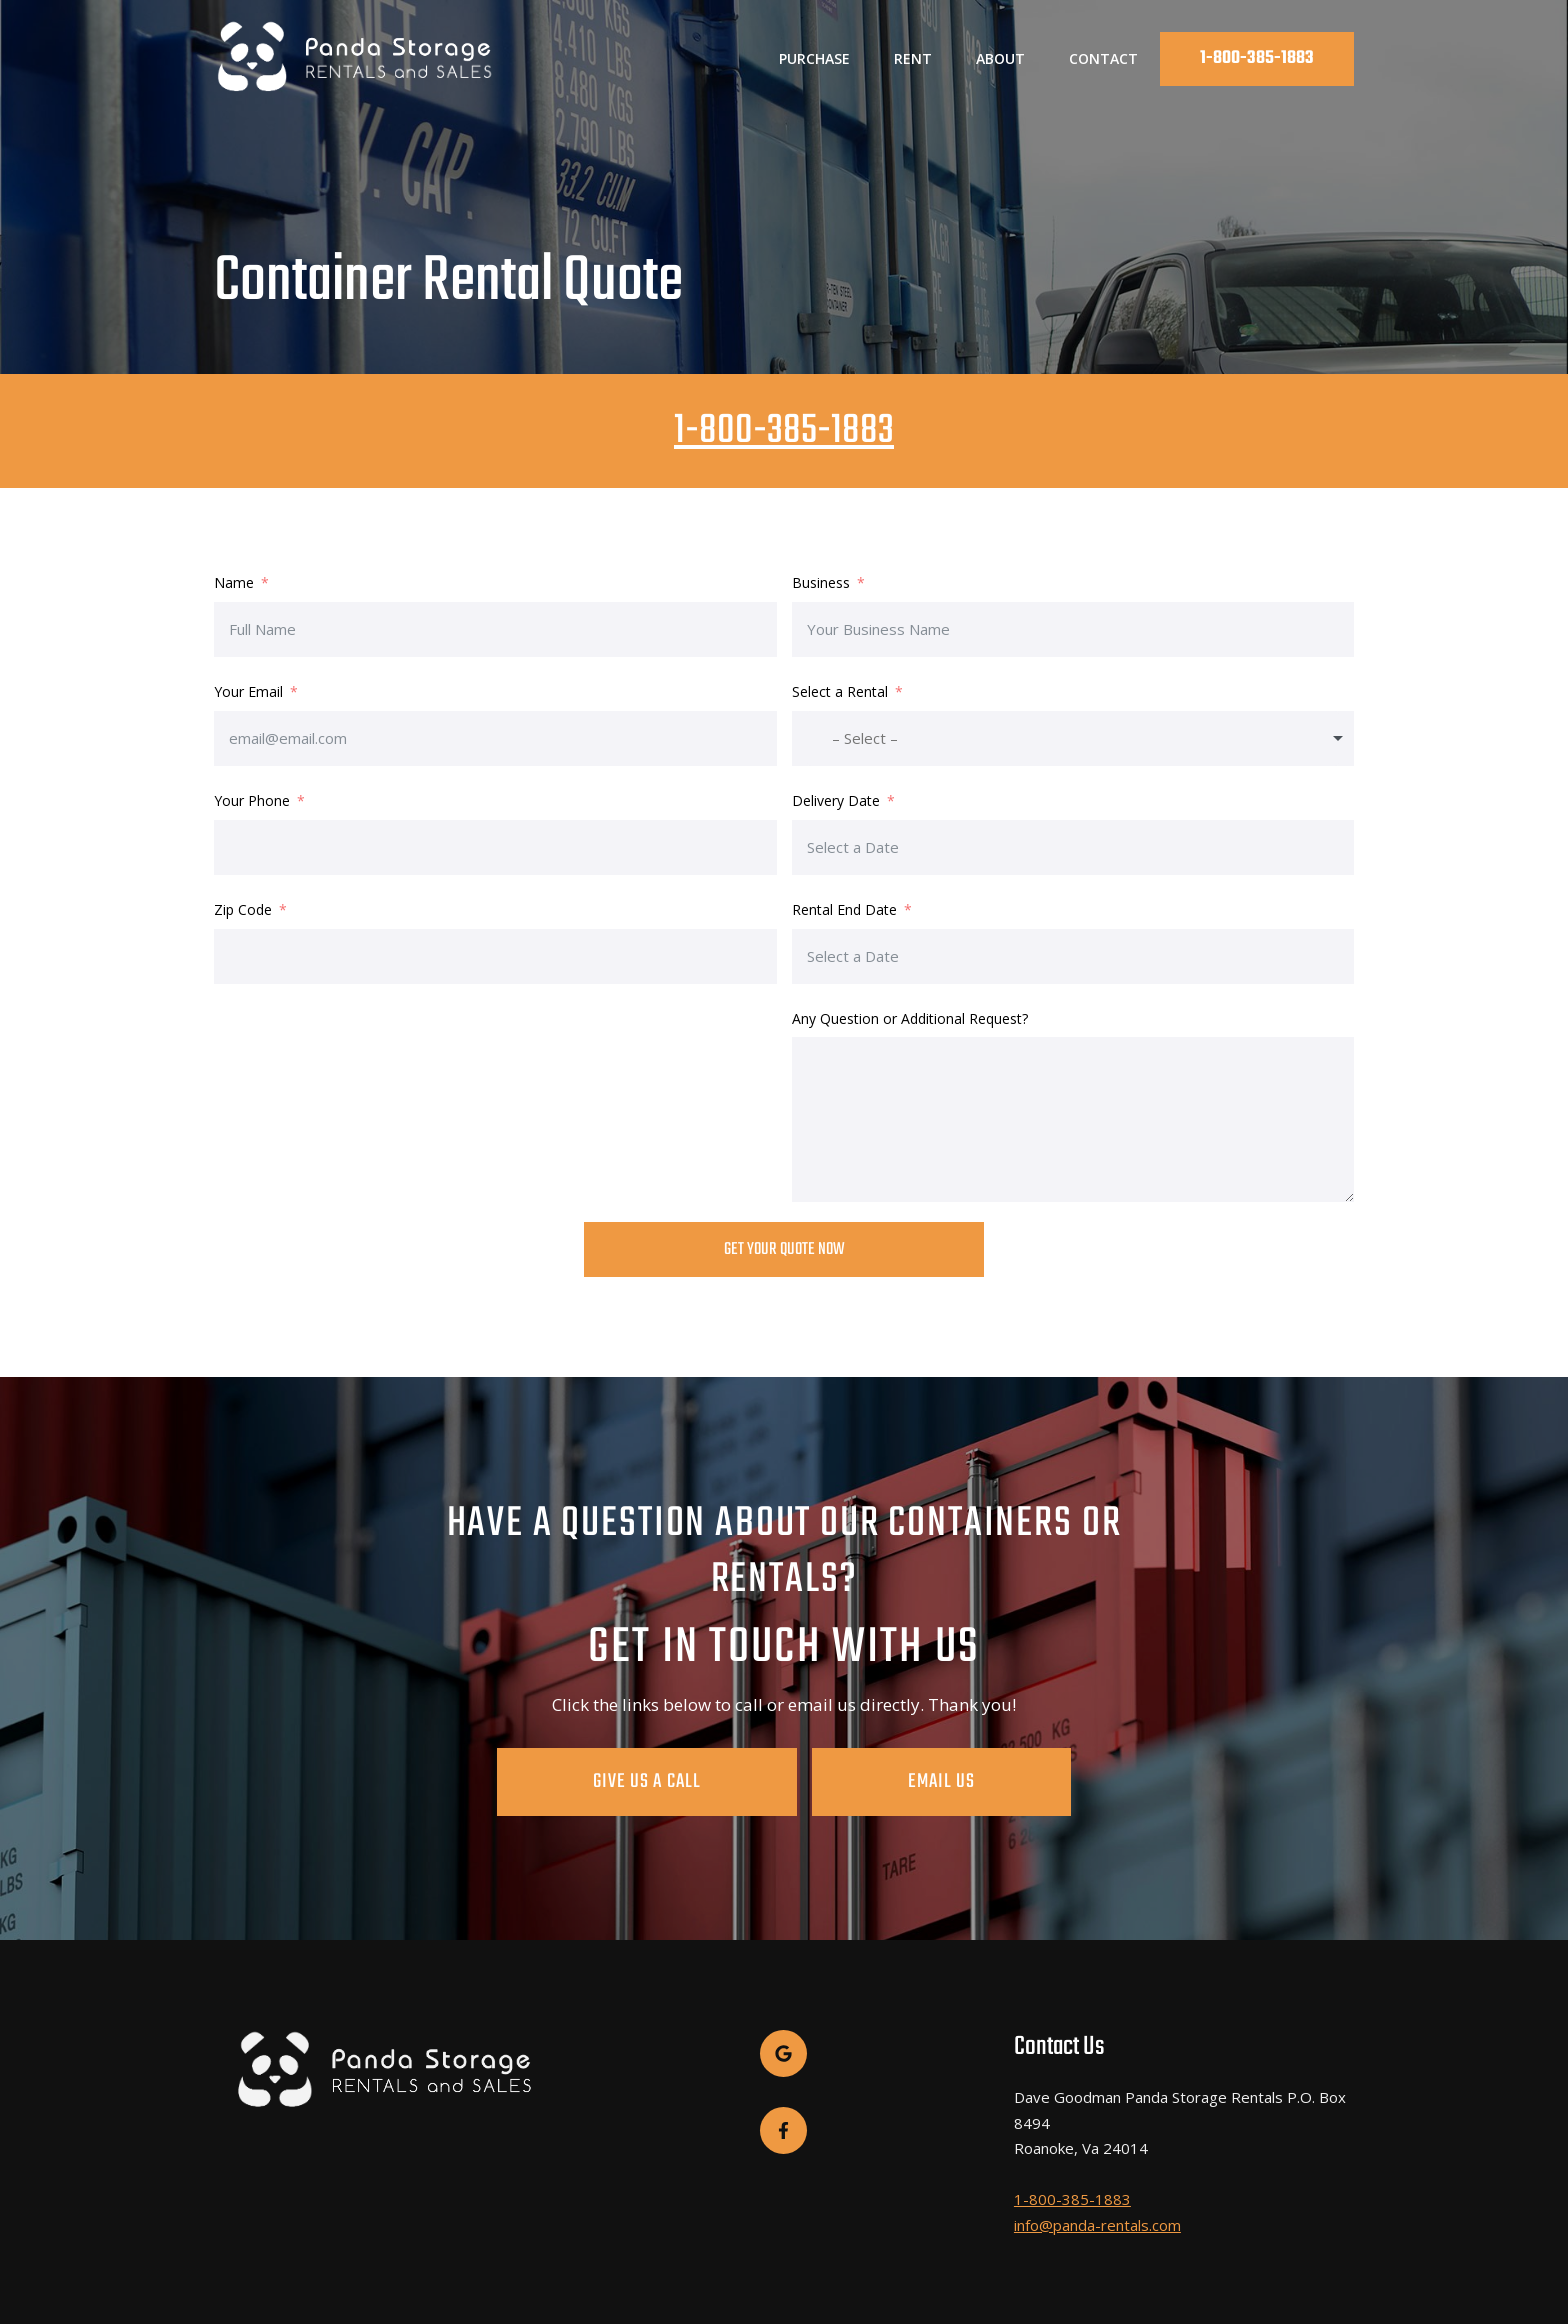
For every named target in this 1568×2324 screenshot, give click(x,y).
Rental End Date (844, 909)
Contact (1103, 58)
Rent (913, 58)
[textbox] (866, 738)
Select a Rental (840, 691)
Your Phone (252, 800)
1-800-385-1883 (1257, 58)
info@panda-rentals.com (1097, 2220)
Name (234, 582)
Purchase (814, 58)
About (1000, 58)
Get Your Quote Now (784, 1249)
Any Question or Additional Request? (910, 1018)
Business (823, 582)
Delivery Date (836, 800)
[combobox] (1073, 738)
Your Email (248, 691)
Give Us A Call (695, 1781)
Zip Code (243, 909)
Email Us (893, 1781)
